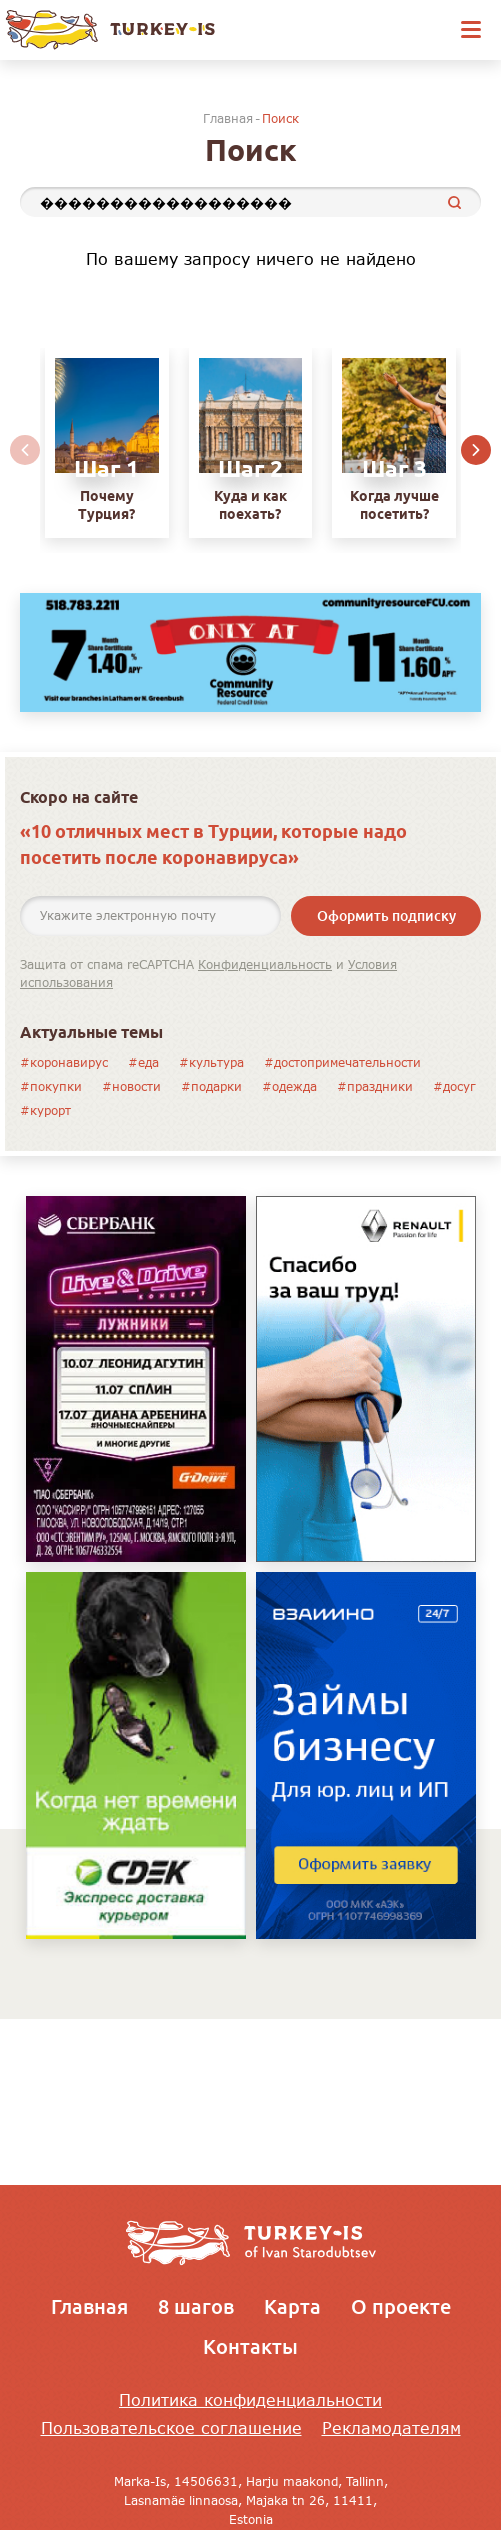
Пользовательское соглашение (171, 2428)
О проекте (401, 2306)
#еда (143, 1062)
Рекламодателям (391, 2428)
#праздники (375, 1086)
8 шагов (196, 2306)
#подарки (211, 1086)
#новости (131, 1086)
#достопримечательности (342, 1062)
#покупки (51, 1086)
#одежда (289, 1086)
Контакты (250, 2346)
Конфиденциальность (265, 964)
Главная (228, 118)
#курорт (45, 1110)
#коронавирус (64, 1062)
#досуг (454, 1086)
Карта (292, 2306)
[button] (476, 450)
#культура (211, 1062)
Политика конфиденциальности (250, 2400)
